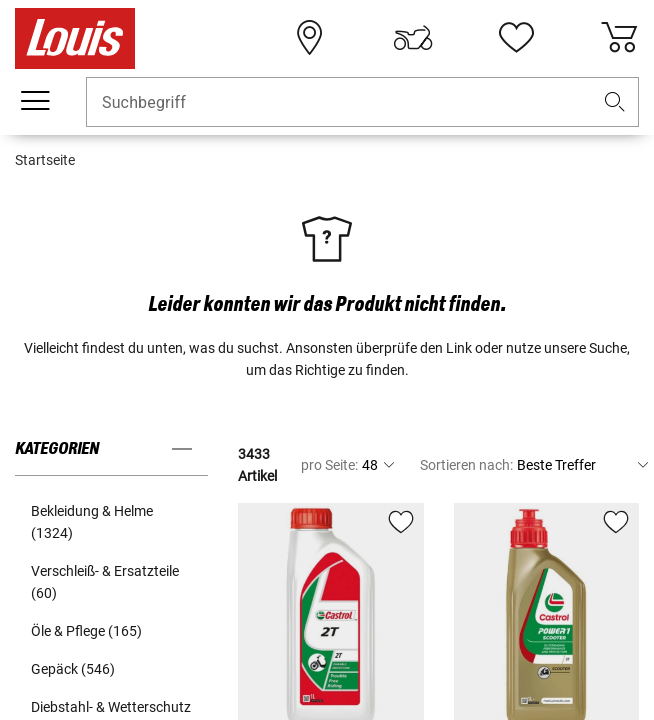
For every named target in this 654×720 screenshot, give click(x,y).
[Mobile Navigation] (35, 101)
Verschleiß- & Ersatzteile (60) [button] (105, 582)
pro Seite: (329, 465)
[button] (615, 102)
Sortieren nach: (466, 465)
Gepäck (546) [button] (73, 669)
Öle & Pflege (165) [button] (86, 631)
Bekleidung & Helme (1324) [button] (92, 522)
